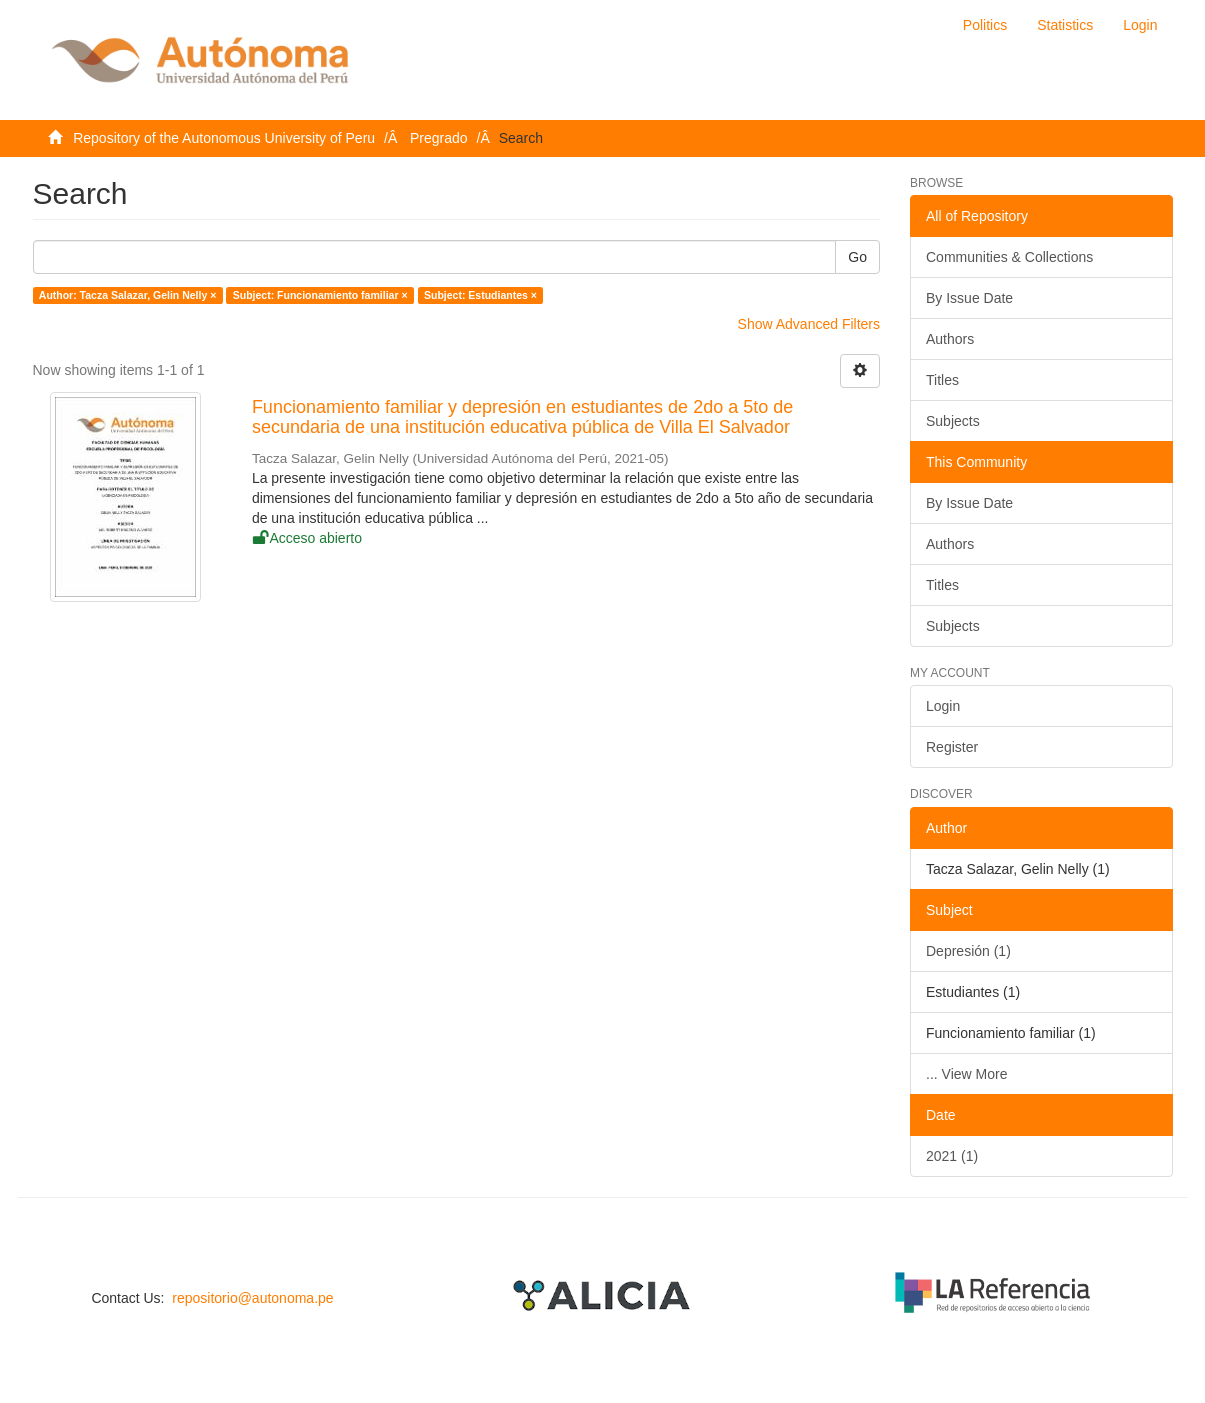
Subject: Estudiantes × (480, 295)
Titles (942, 380)
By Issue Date (969, 298)
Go (857, 257)
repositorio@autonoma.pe (252, 1298)
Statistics (1065, 25)
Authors (950, 339)
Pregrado (439, 138)
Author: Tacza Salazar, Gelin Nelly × (128, 295)
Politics (985, 25)
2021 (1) (952, 1156)
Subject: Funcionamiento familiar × (320, 295)
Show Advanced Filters (809, 324)
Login (943, 706)
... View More (966, 1074)
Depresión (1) (968, 951)
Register (952, 747)
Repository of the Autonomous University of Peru (224, 138)
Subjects (953, 421)
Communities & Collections (1009, 257)
